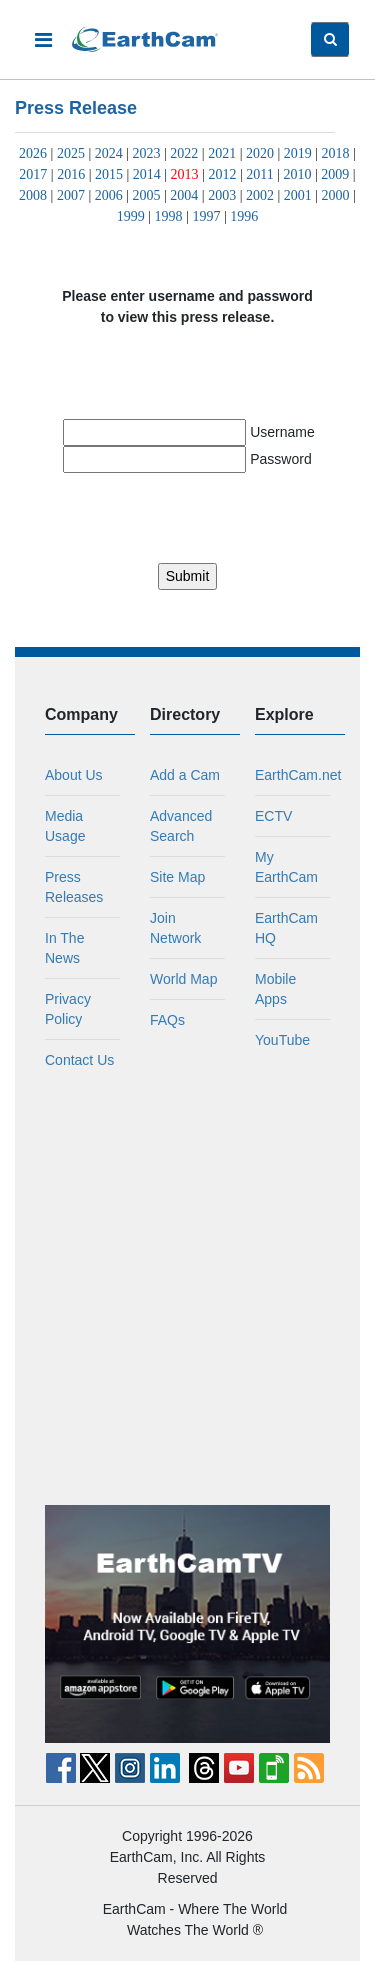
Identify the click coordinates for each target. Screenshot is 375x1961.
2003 (222, 195)
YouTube (282, 1040)
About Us (74, 775)
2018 (336, 153)
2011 (259, 174)
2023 (147, 153)
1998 (169, 216)
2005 (147, 195)
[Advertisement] (187, 1287)
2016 (71, 174)
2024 (109, 153)
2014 (147, 174)
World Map (183, 979)
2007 (71, 195)
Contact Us (79, 1060)
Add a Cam (185, 775)
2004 (184, 195)
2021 (222, 153)
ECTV (273, 816)
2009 (335, 174)
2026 (33, 153)
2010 (298, 174)
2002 (260, 195)
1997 (206, 216)
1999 (131, 216)
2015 (109, 174)
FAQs (167, 1020)
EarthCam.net (298, 775)
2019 (298, 153)
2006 (109, 195)
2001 (298, 195)
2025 (71, 153)
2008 (33, 195)
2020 (260, 153)
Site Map (177, 877)
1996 (244, 216)
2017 (33, 174)
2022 (184, 153)
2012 (222, 174)
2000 (336, 195)
